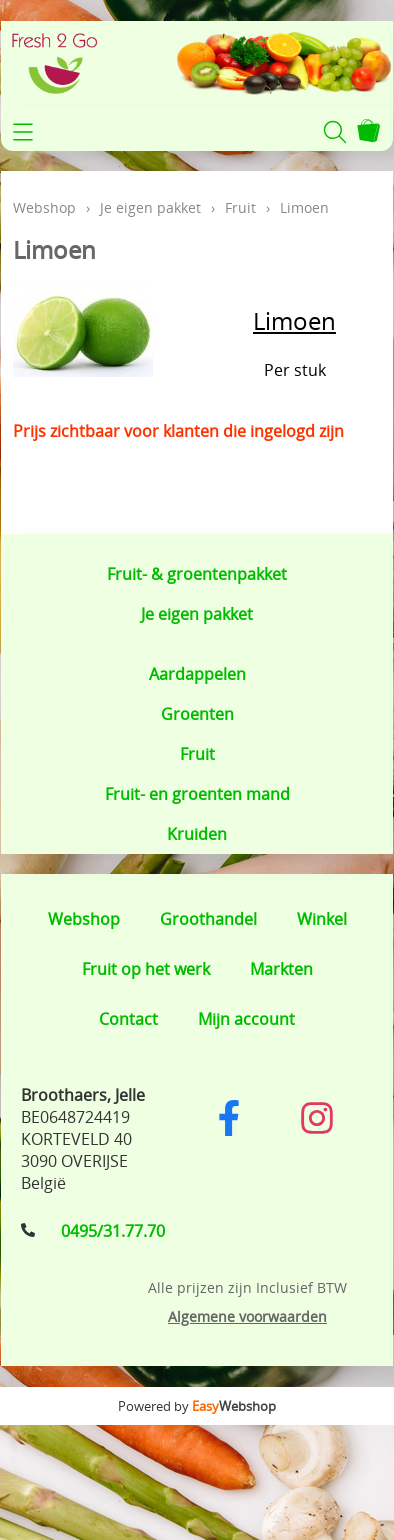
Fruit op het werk (146, 969)
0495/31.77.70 (113, 1231)
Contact (128, 1019)
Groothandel (208, 919)
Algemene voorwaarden (247, 1316)
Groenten (197, 714)
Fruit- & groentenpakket (197, 574)
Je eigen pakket (197, 614)
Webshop (44, 207)
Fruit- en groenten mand (197, 794)
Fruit (197, 754)
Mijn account (246, 1019)
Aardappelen (197, 674)
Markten (281, 969)
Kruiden (197, 834)
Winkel (322, 919)
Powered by (197, 1406)
